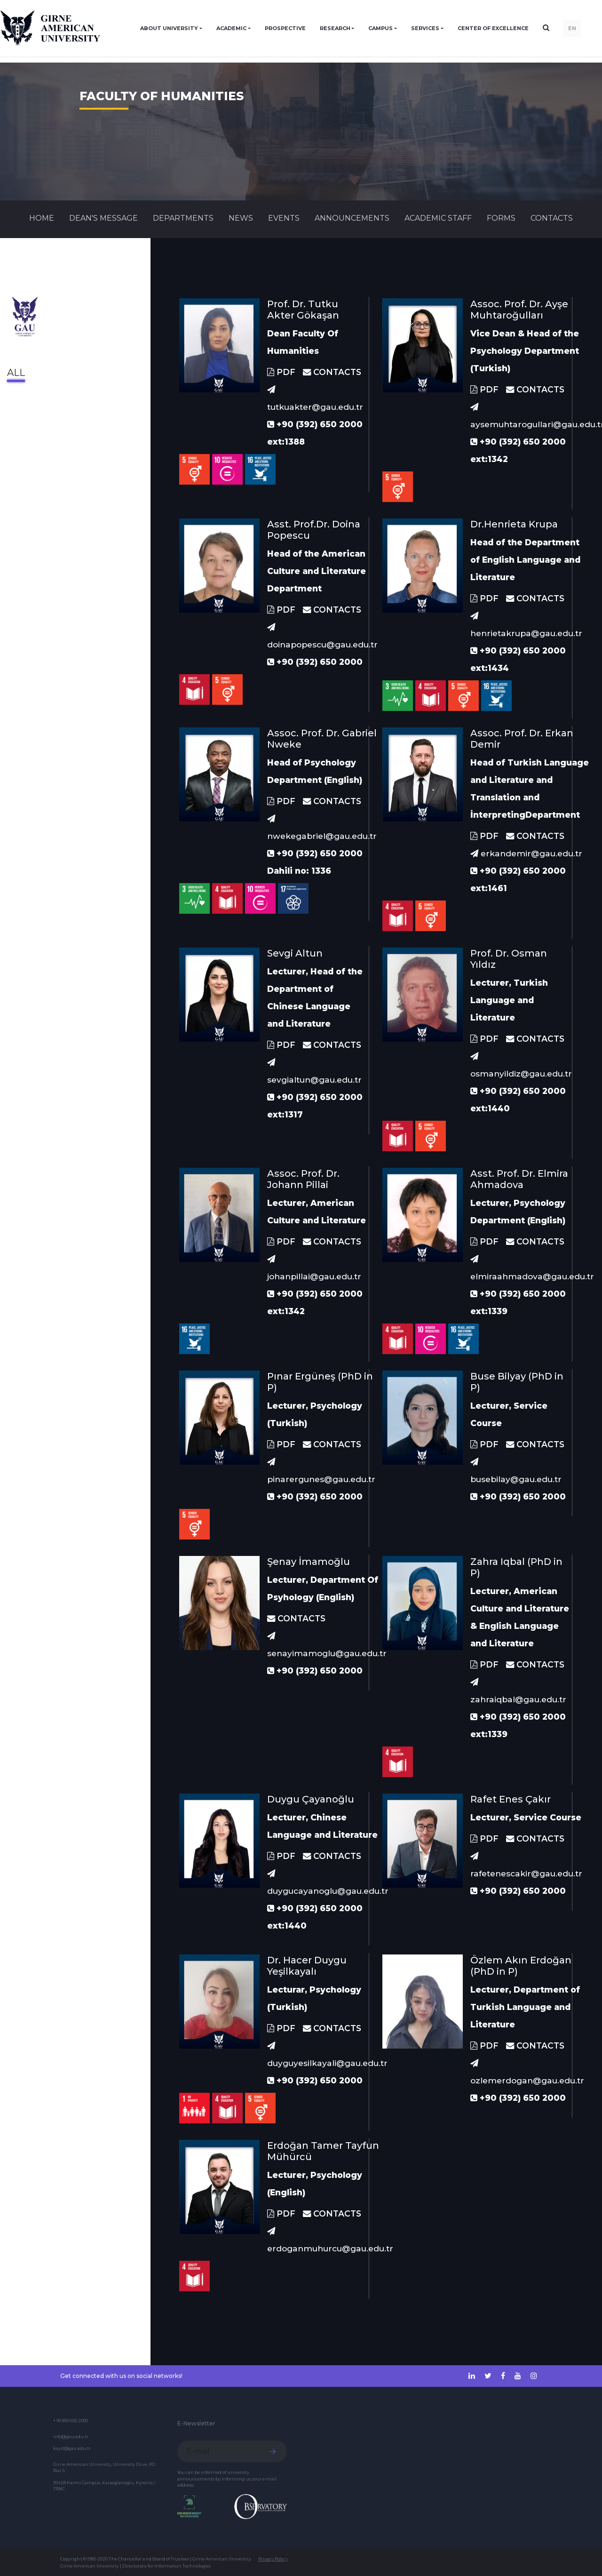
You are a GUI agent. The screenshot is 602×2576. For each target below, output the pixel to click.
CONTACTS (552, 218)
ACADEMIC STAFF (438, 218)
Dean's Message (103, 218)
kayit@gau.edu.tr (72, 2448)
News (241, 218)
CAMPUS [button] (380, 28)
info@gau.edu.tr (70, 2436)
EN (572, 28)
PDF (281, 372)
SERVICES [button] (425, 28)
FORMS (501, 218)
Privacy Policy (273, 2558)
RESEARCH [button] (335, 28)
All (16, 372)
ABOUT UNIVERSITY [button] (169, 28)
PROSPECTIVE (285, 28)
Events (284, 218)
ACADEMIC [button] (231, 28)
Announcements (352, 218)
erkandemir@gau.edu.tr (526, 853)
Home (41, 218)
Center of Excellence (493, 28)
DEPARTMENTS (183, 218)
